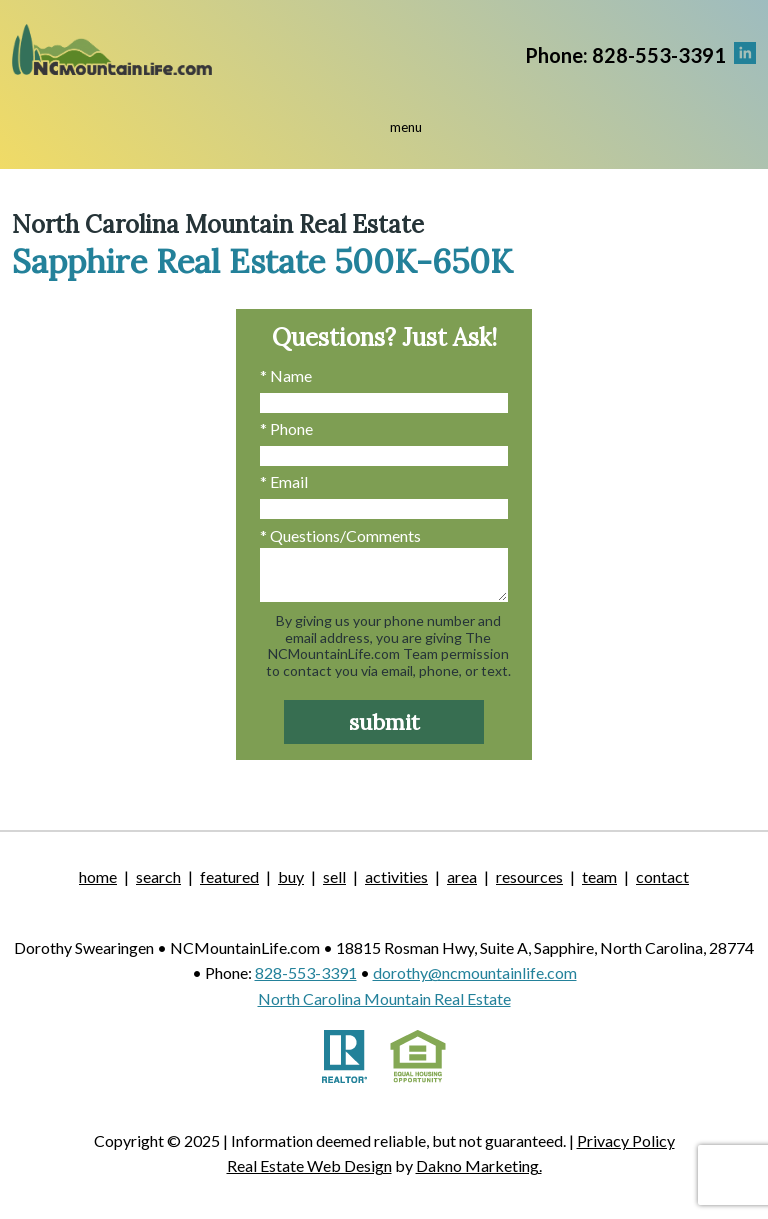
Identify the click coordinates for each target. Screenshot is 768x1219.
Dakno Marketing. (479, 1165)
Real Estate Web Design (309, 1165)
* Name (286, 375)
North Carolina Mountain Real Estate (384, 998)
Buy (291, 876)
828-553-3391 (306, 972)
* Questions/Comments (340, 535)
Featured (229, 876)
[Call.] (625, 53)
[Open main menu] (384, 133)
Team (599, 876)
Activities (396, 876)
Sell (334, 876)
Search (158, 876)
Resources (529, 876)
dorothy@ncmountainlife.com (475, 972)
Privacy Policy (626, 1140)
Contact (662, 876)
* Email (284, 481)
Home (98, 876)
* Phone (286, 428)
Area (462, 876)
